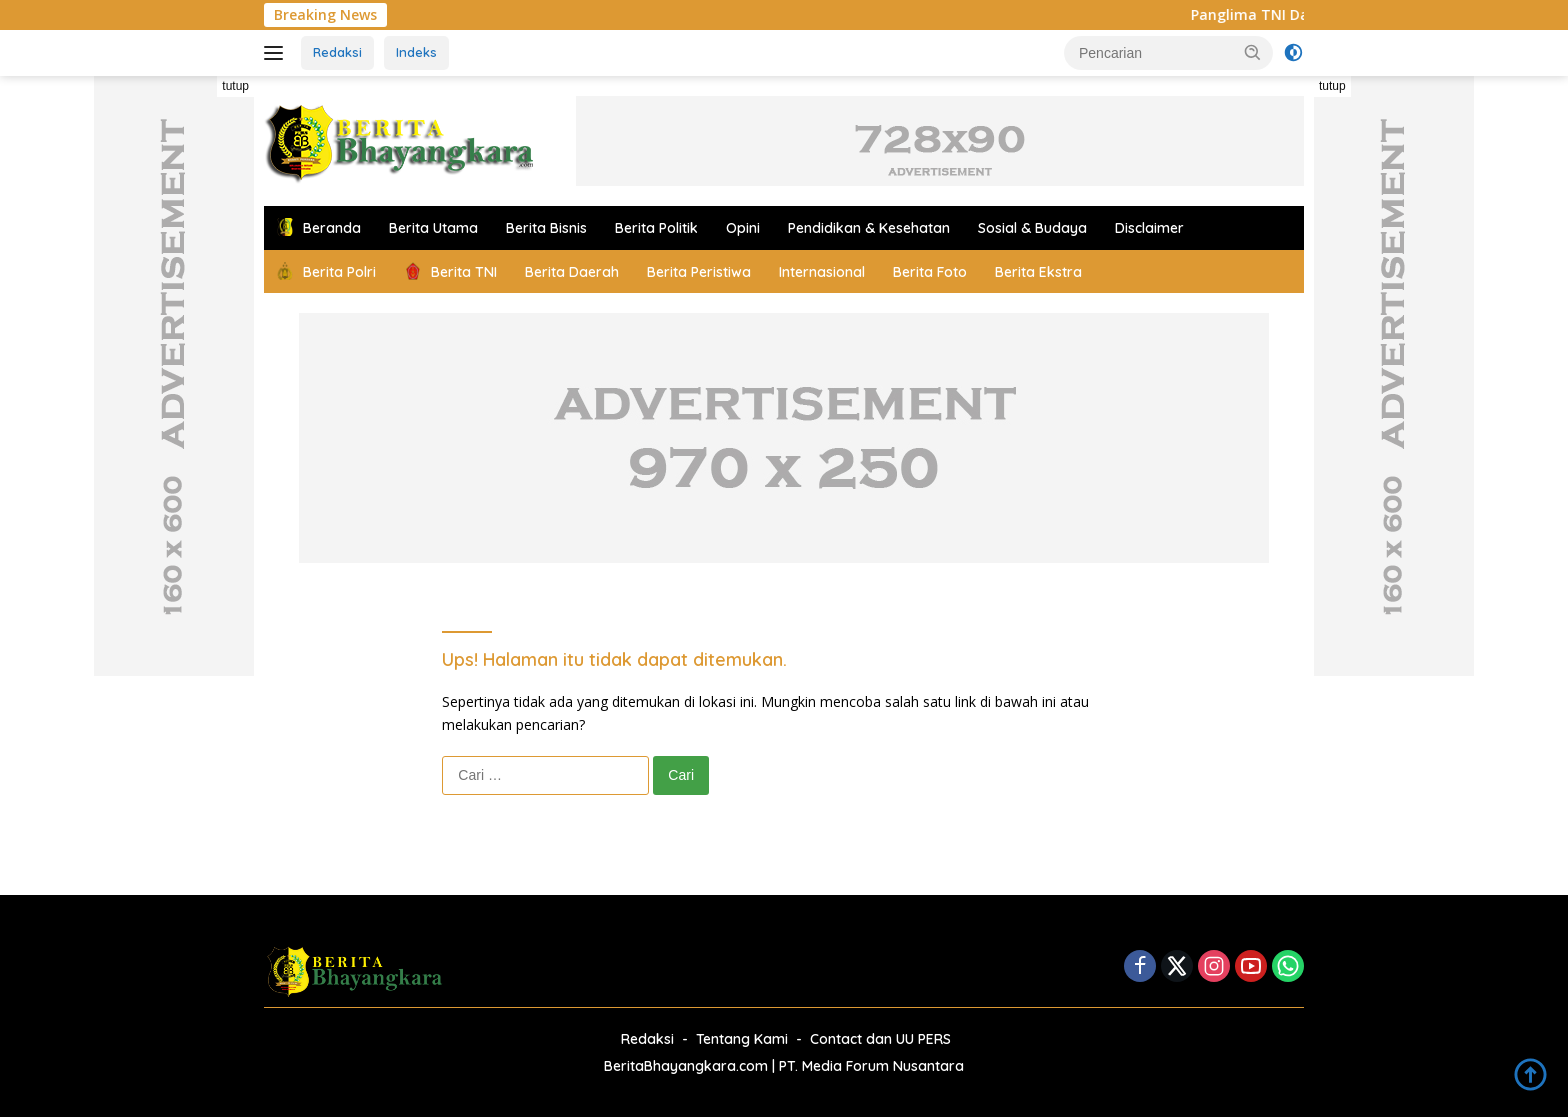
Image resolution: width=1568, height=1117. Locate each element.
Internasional (822, 272)
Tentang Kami (742, 1039)
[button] (1253, 52)
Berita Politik (656, 228)
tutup (235, 86)
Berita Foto (930, 272)
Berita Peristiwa (699, 272)
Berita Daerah (572, 272)
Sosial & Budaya (1032, 228)
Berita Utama (433, 228)
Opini (743, 228)
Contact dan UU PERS (880, 1039)
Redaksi (337, 52)
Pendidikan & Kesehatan (869, 228)
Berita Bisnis (546, 228)
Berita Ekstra (1038, 272)
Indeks (416, 52)
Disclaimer (1149, 228)
